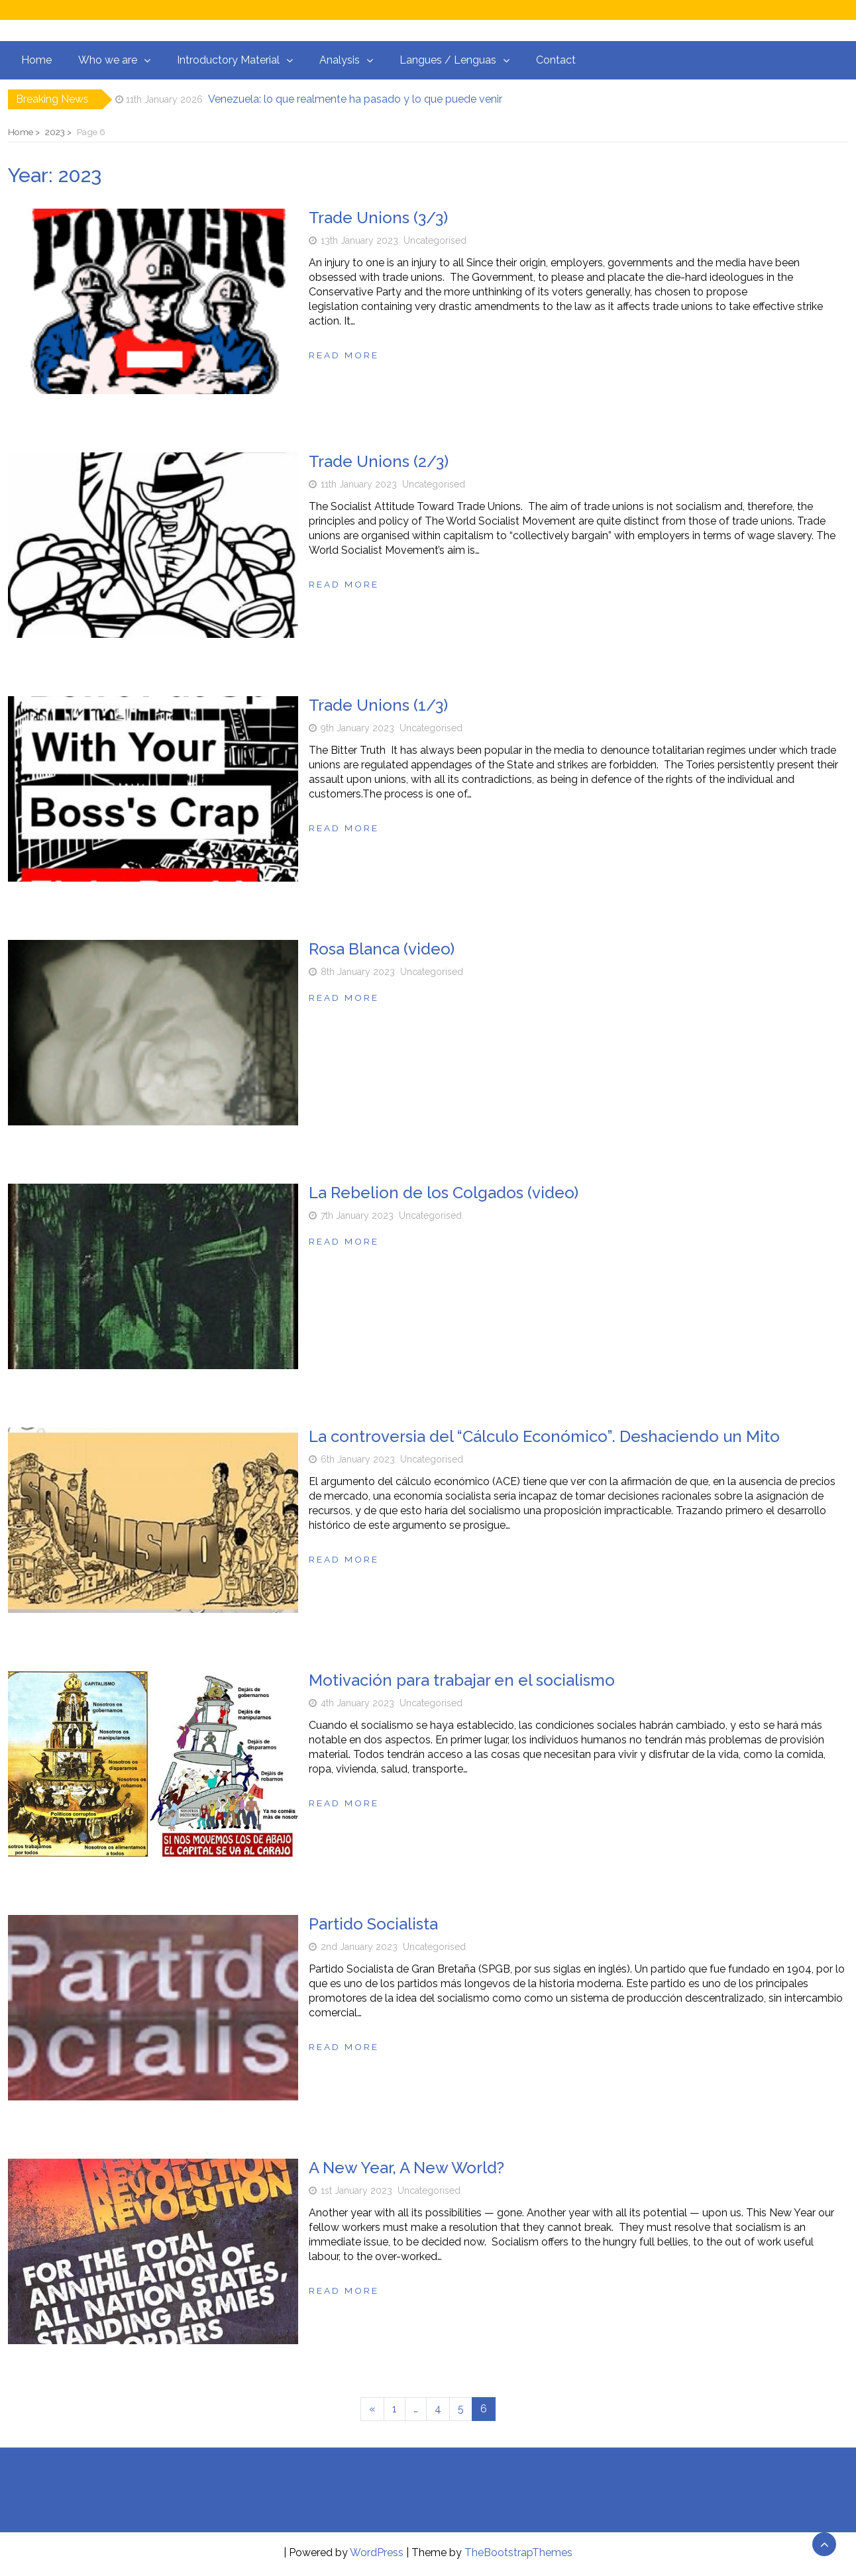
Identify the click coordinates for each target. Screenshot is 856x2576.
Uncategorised (434, 240)
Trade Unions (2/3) (379, 461)
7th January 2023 (357, 1215)
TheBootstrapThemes (518, 2552)
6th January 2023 (358, 1459)
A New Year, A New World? (406, 2167)
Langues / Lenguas (448, 60)
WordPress (376, 2552)
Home (36, 60)
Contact (556, 60)
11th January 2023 (359, 484)
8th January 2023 (358, 971)
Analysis (339, 60)
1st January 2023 (356, 2190)
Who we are (107, 60)
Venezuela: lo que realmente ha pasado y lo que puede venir (355, 99)
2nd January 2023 (359, 1946)
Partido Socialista (373, 1923)
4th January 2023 (357, 1703)
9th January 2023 (357, 728)
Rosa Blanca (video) (382, 948)
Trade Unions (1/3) (378, 705)
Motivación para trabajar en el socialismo (462, 1680)
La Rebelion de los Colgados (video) (443, 1192)
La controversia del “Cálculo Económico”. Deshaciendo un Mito (544, 1436)
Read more (344, 355)
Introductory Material (228, 60)
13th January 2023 (359, 240)
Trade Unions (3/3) (378, 217)
